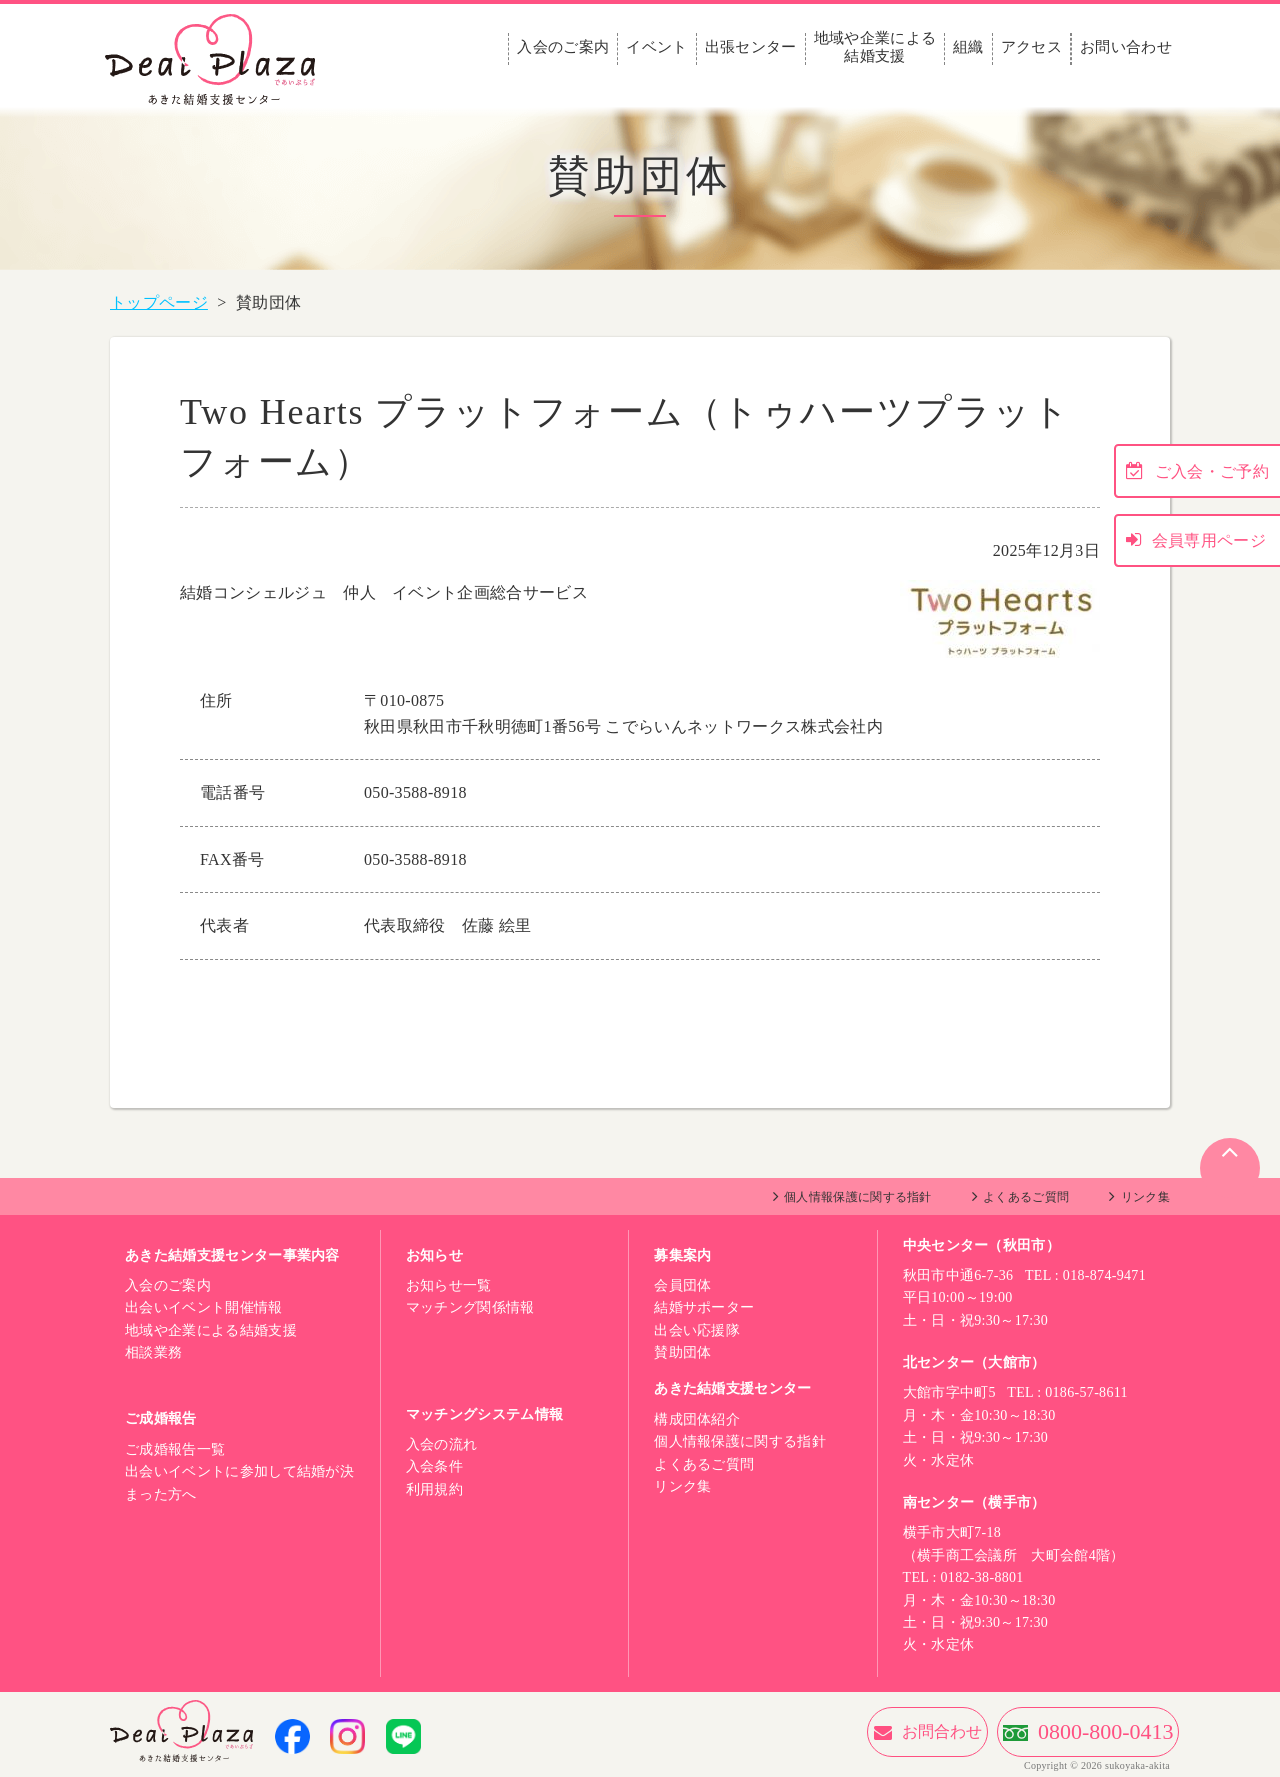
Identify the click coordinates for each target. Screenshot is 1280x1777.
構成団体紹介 (697, 1419)
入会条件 (434, 1466)
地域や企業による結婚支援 (875, 47)
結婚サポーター (704, 1307)
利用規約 (434, 1489)
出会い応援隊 (697, 1330)
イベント (656, 47)
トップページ (159, 302)
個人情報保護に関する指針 (858, 1197)
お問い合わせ (1126, 47)
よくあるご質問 (1026, 1197)
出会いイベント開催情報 (204, 1307)
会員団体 (682, 1285)
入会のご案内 (563, 47)
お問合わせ (834, 1731)
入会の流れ (442, 1444)
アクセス (1031, 47)
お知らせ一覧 (449, 1285)
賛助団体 (682, 1352)
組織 (968, 47)
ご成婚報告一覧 (175, 1449)
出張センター (751, 47)
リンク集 (1145, 1197)
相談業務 (153, 1352)
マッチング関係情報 (470, 1307)
